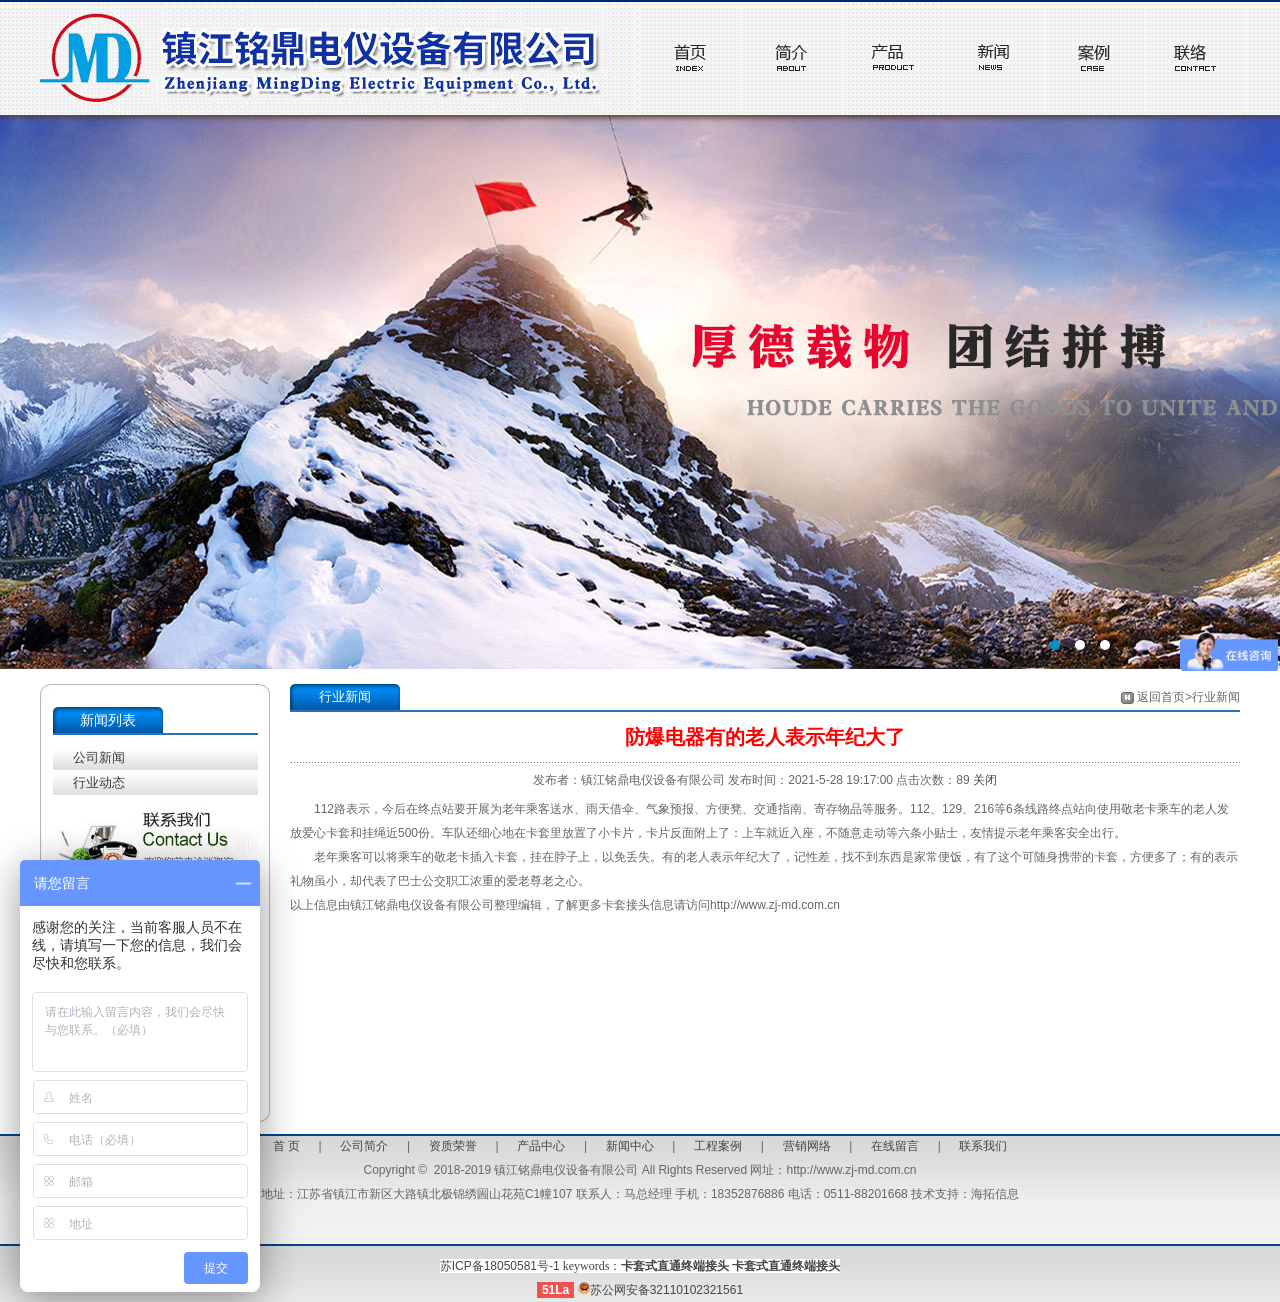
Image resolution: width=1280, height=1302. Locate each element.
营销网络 (807, 1146)
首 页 (286, 1146)
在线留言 (895, 1146)
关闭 (985, 780)
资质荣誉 (453, 1146)
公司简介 (364, 1146)
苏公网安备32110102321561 (660, 1290)
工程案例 (718, 1146)
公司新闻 (99, 757)
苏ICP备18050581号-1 (500, 1266)
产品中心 (541, 1146)
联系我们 (983, 1146)
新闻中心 (630, 1146)
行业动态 (99, 782)
